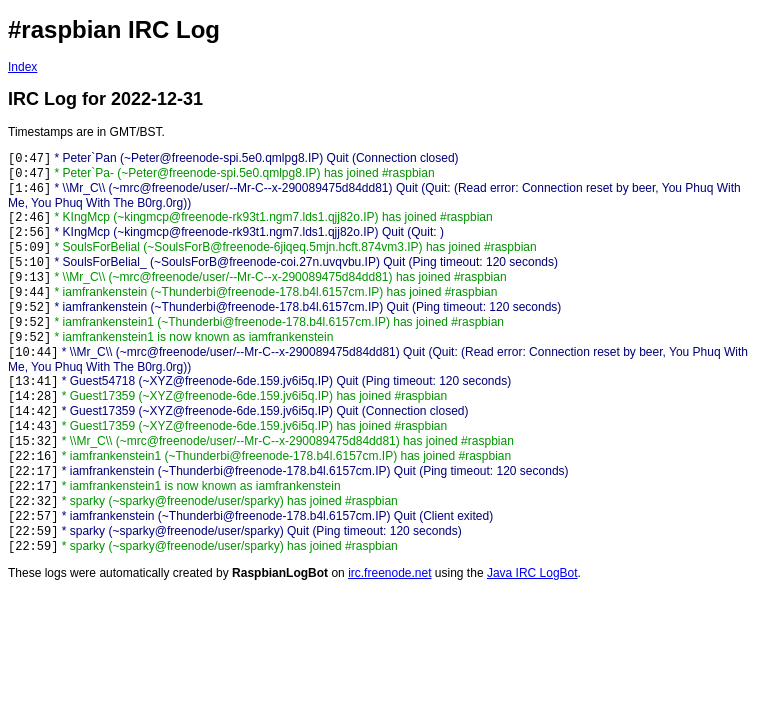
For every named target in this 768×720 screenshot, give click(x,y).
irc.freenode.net (389, 573)
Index (22, 67)
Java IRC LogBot (532, 573)
